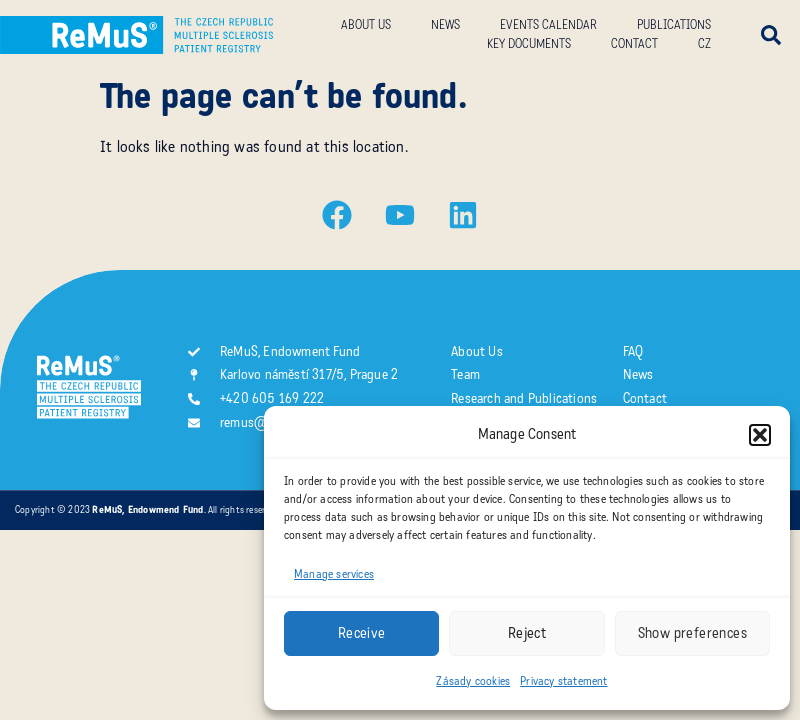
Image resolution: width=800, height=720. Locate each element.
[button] (760, 435)
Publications (674, 25)
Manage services (334, 574)
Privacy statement (563, 681)
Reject (527, 633)
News (445, 25)
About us (366, 25)
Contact (634, 44)
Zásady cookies (473, 681)
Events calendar (548, 25)
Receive (362, 633)
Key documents (529, 44)
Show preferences (692, 633)
